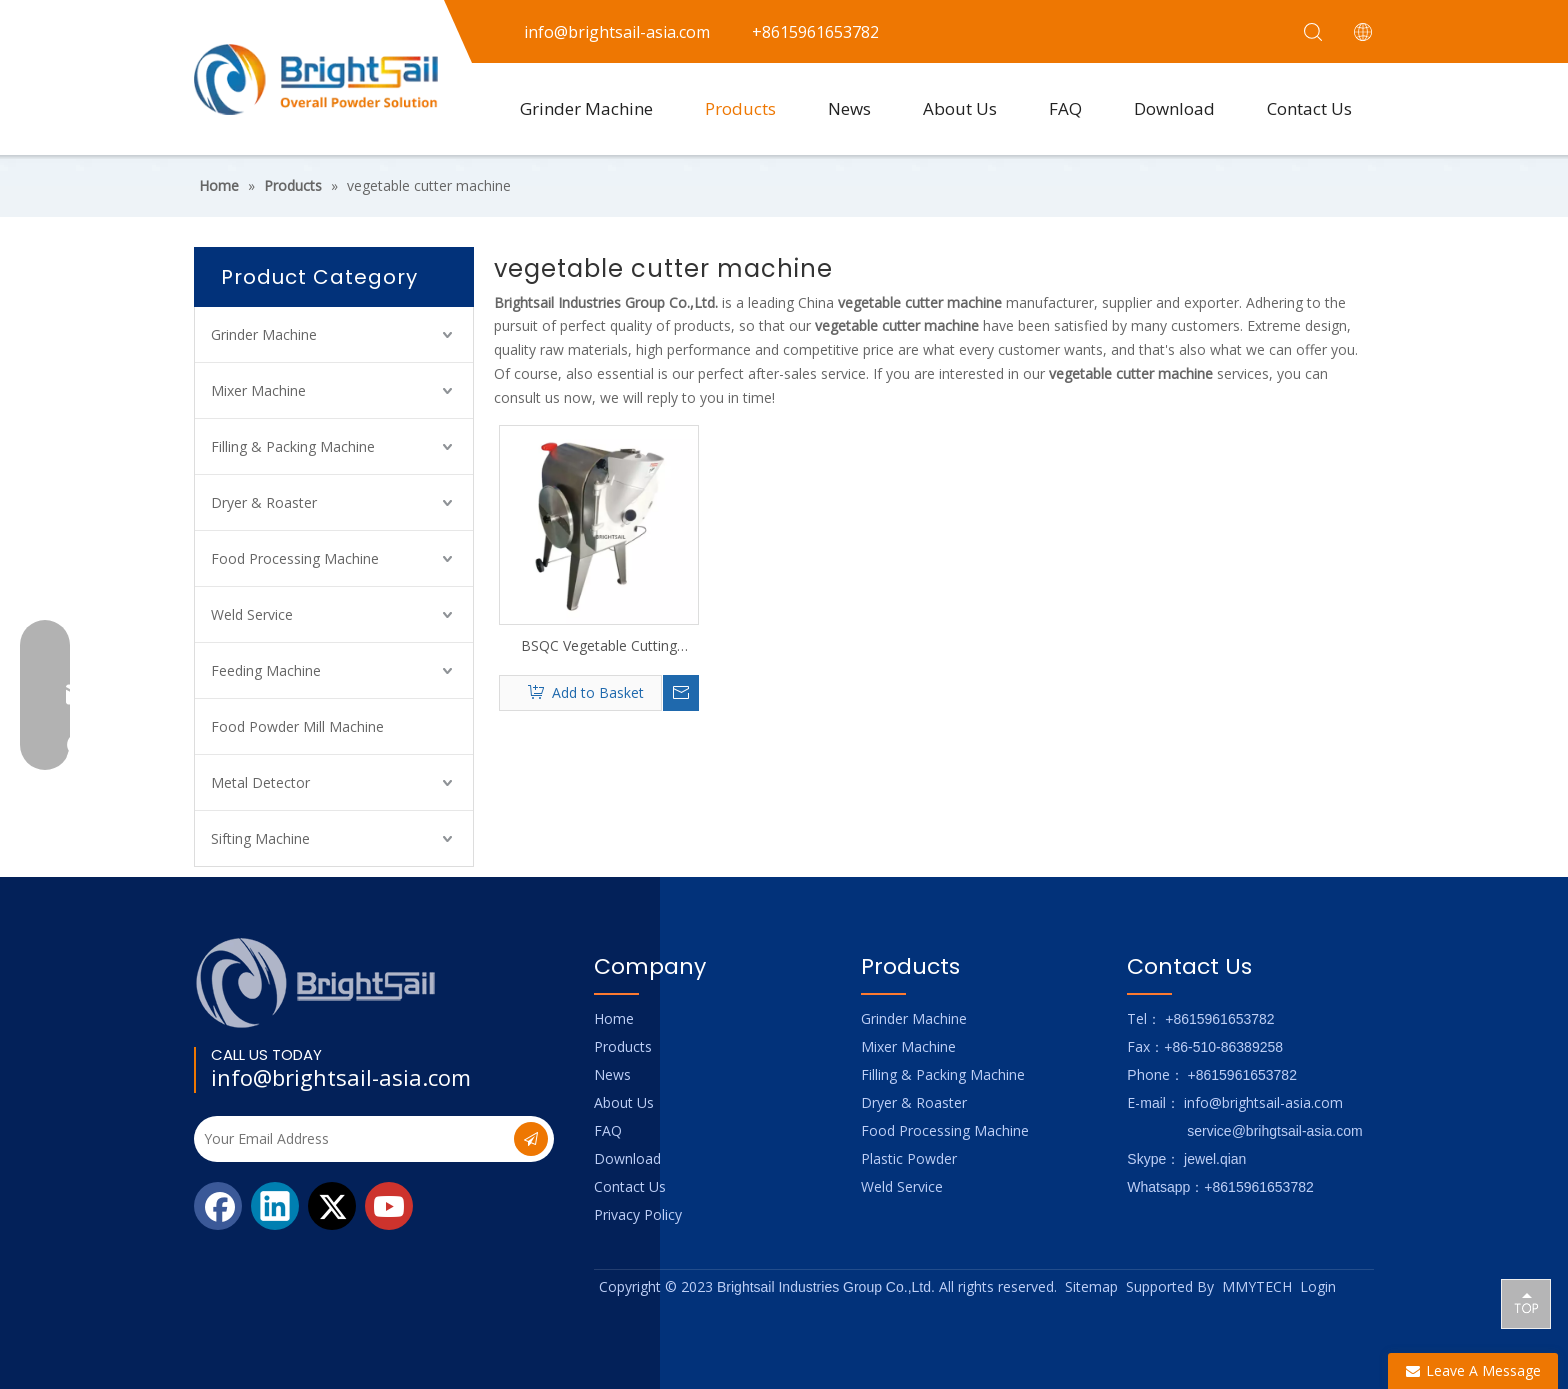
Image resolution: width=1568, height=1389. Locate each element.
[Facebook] (218, 1206)
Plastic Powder (909, 1158)
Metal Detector (260, 782)
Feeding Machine (266, 670)
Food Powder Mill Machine (297, 726)
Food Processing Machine (295, 558)
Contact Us (1309, 108)
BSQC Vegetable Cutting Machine (599, 646)
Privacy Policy (638, 1214)
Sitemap (1091, 1286)
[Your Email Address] (352, 1139)
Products (740, 108)
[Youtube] (389, 1206)
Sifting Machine (260, 838)
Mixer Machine (258, 390)
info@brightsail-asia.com (341, 1077)
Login (1318, 1286)
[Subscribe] (531, 1139)
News (849, 108)
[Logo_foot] (316, 982)
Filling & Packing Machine (293, 446)
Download (1174, 108)
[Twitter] (332, 1206)
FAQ (1065, 108)
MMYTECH (1257, 1286)
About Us (960, 108)
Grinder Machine (586, 108)
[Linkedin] (275, 1206)
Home (614, 1018)
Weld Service (252, 614)
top (1526, 1303)
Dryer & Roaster (264, 502)
